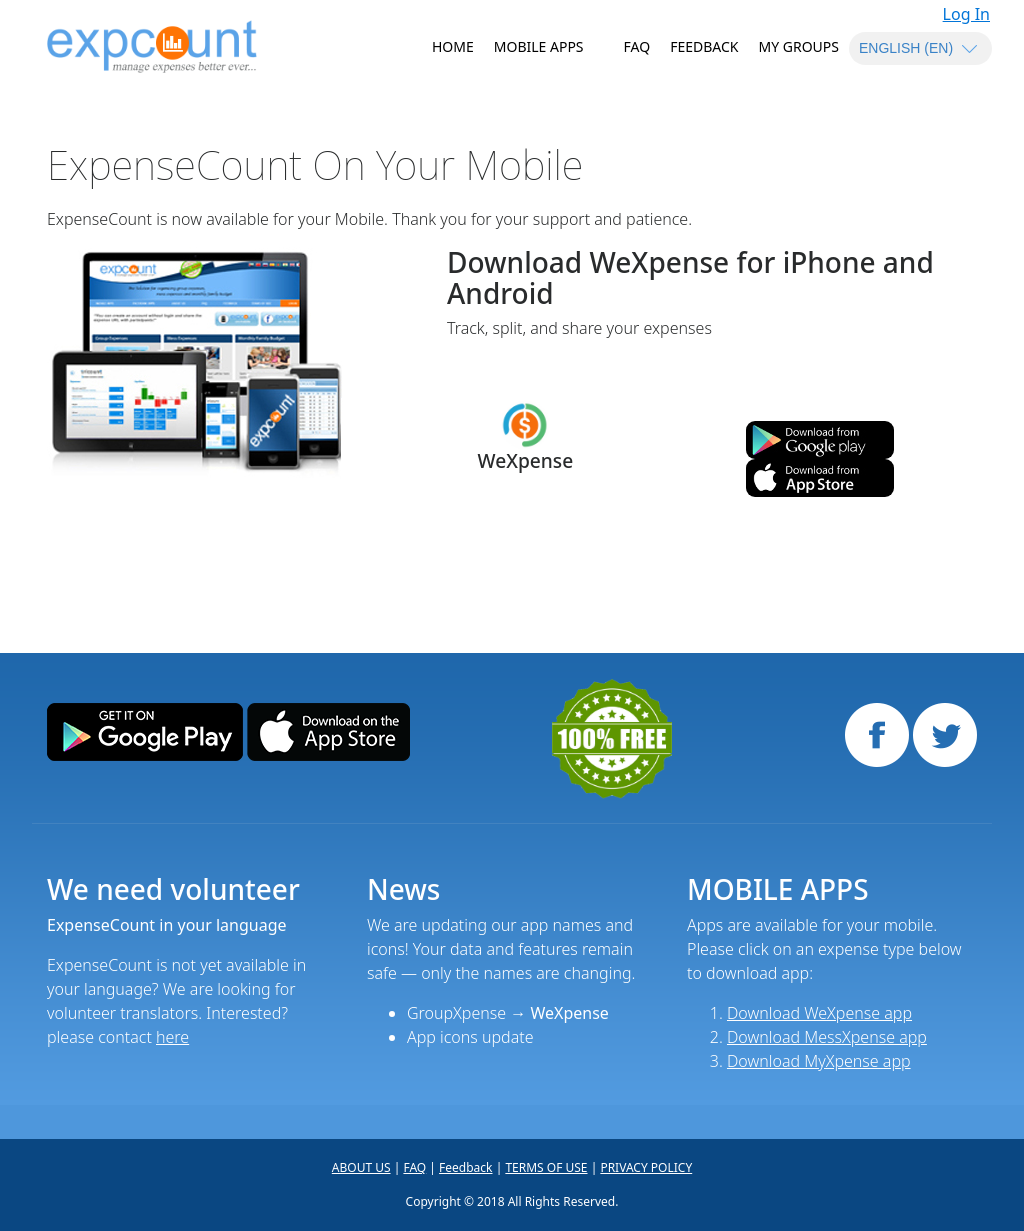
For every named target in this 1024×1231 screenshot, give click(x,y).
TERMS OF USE (546, 1167)
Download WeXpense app (819, 1013)
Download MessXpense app (827, 1037)
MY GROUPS (799, 46)
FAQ (637, 46)
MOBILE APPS (539, 46)
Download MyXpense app (819, 1061)
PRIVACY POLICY (646, 1167)
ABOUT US (361, 1167)
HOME (453, 46)
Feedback (704, 46)
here (172, 1037)
